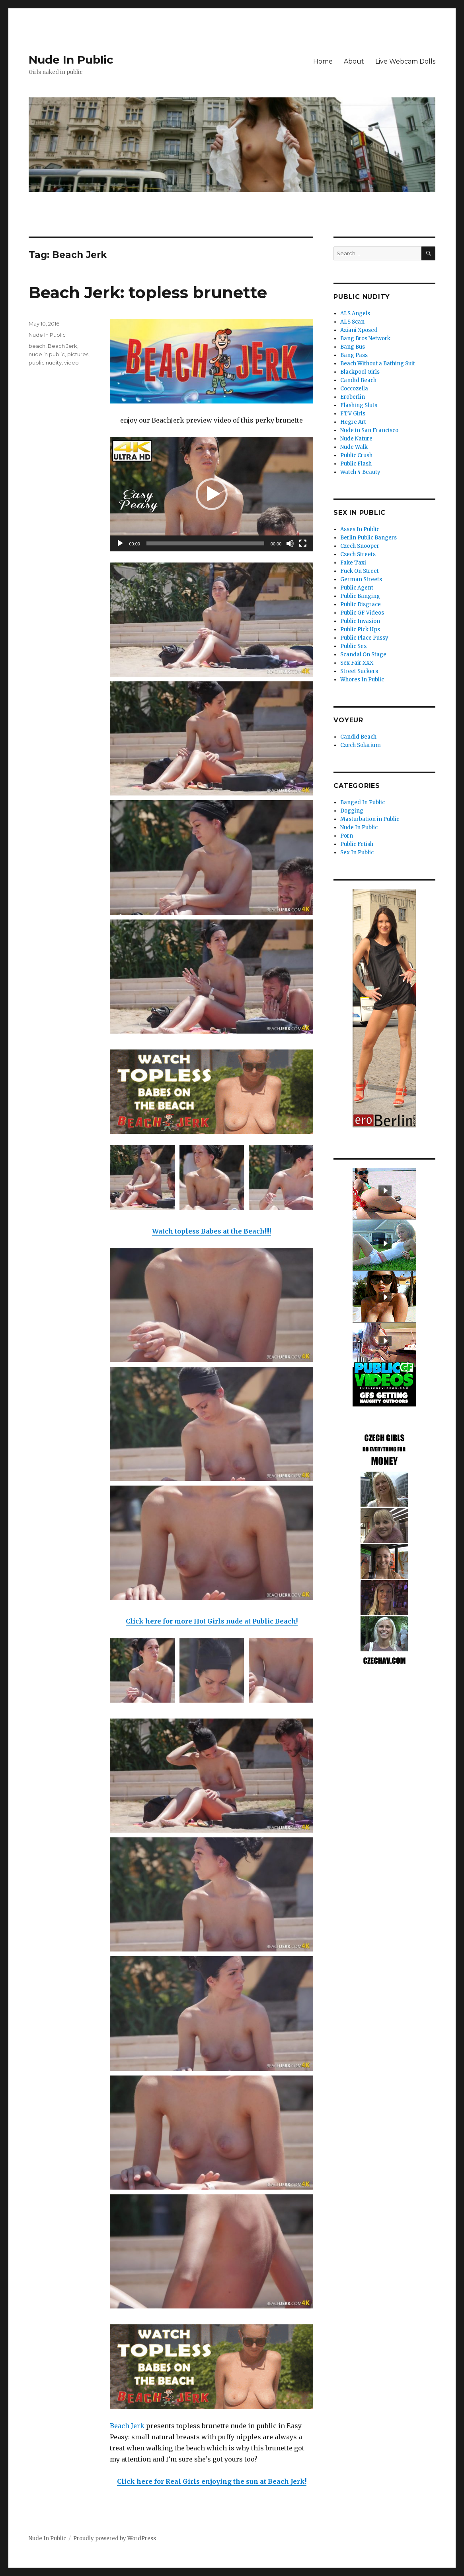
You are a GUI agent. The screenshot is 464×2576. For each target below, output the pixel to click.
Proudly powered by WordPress (114, 2538)
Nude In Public (71, 59)
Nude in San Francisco (369, 430)
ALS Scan (352, 321)
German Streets (361, 579)
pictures (77, 354)
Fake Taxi (353, 562)
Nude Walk (354, 447)
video (71, 362)
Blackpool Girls (360, 372)
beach (37, 346)
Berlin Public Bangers (368, 537)
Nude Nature (356, 438)
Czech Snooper (359, 546)
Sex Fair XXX (356, 663)
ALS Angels (355, 313)
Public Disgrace (360, 604)
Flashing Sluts (358, 405)
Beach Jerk (127, 2426)
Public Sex (353, 646)
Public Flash (356, 463)
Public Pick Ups (360, 629)
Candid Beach (358, 380)
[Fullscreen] (303, 543)
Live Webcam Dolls (405, 61)
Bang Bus (352, 346)
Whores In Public (362, 679)
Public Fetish (356, 844)
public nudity (45, 362)
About (354, 61)
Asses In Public (359, 529)
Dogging (351, 810)
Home (323, 61)
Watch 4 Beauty (360, 472)
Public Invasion (360, 621)
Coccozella (354, 388)
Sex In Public (357, 852)
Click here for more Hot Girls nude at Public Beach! (212, 1621)
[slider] (205, 543)
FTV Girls (352, 413)
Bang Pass (354, 355)
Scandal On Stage (363, 654)
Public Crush (356, 455)
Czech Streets (358, 554)
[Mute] (290, 543)
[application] (211, 494)
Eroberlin (352, 397)
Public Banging (360, 596)
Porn (346, 835)
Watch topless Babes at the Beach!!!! (211, 1231)
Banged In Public (362, 802)
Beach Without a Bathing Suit (377, 363)
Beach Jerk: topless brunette (148, 292)
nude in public (47, 354)
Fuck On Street (359, 571)
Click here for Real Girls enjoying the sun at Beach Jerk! (211, 2481)
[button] (212, 494)
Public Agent (356, 587)
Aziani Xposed (359, 330)
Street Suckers (359, 671)
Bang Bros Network (365, 338)
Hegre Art (353, 422)
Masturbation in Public (369, 819)
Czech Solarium (360, 745)
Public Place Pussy (364, 637)
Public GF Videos (362, 612)
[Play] (120, 543)
